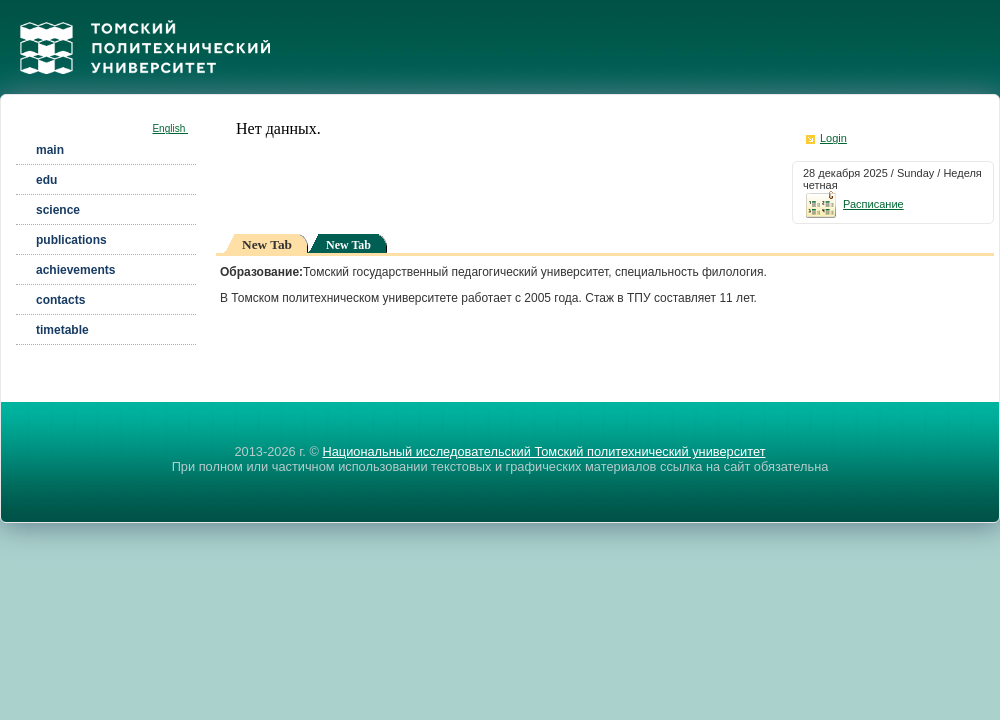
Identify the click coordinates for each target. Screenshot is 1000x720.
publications (71, 240)
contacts (60, 300)
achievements (75, 270)
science (58, 210)
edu (46, 180)
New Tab (348, 245)
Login (833, 138)
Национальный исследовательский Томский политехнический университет (543, 451)
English (170, 128)
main (50, 150)
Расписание (853, 204)
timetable (62, 330)
